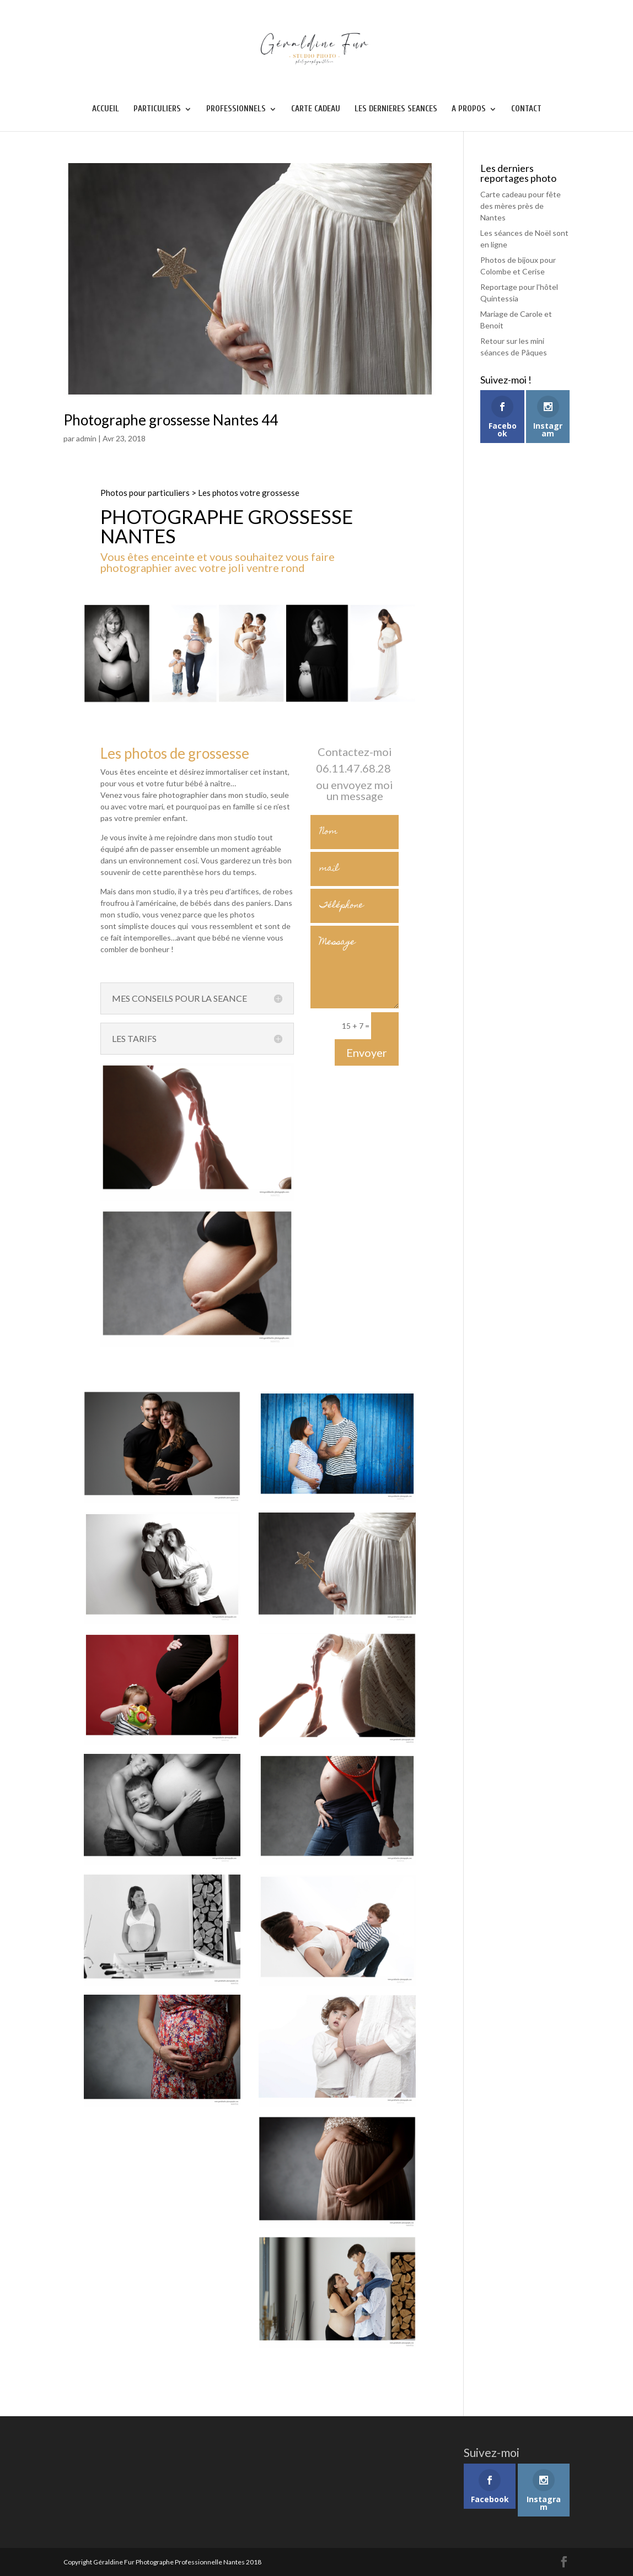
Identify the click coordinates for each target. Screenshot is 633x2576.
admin (86, 438)
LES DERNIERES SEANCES (396, 109)
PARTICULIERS (157, 109)
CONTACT (526, 109)
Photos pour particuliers (145, 493)
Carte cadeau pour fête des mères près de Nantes (520, 206)
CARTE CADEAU (315, 109)
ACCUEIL (105, 109)
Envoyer (366, 1052)
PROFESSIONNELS (236, 109)
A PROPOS (469, 109)
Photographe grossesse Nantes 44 (170, 420)
